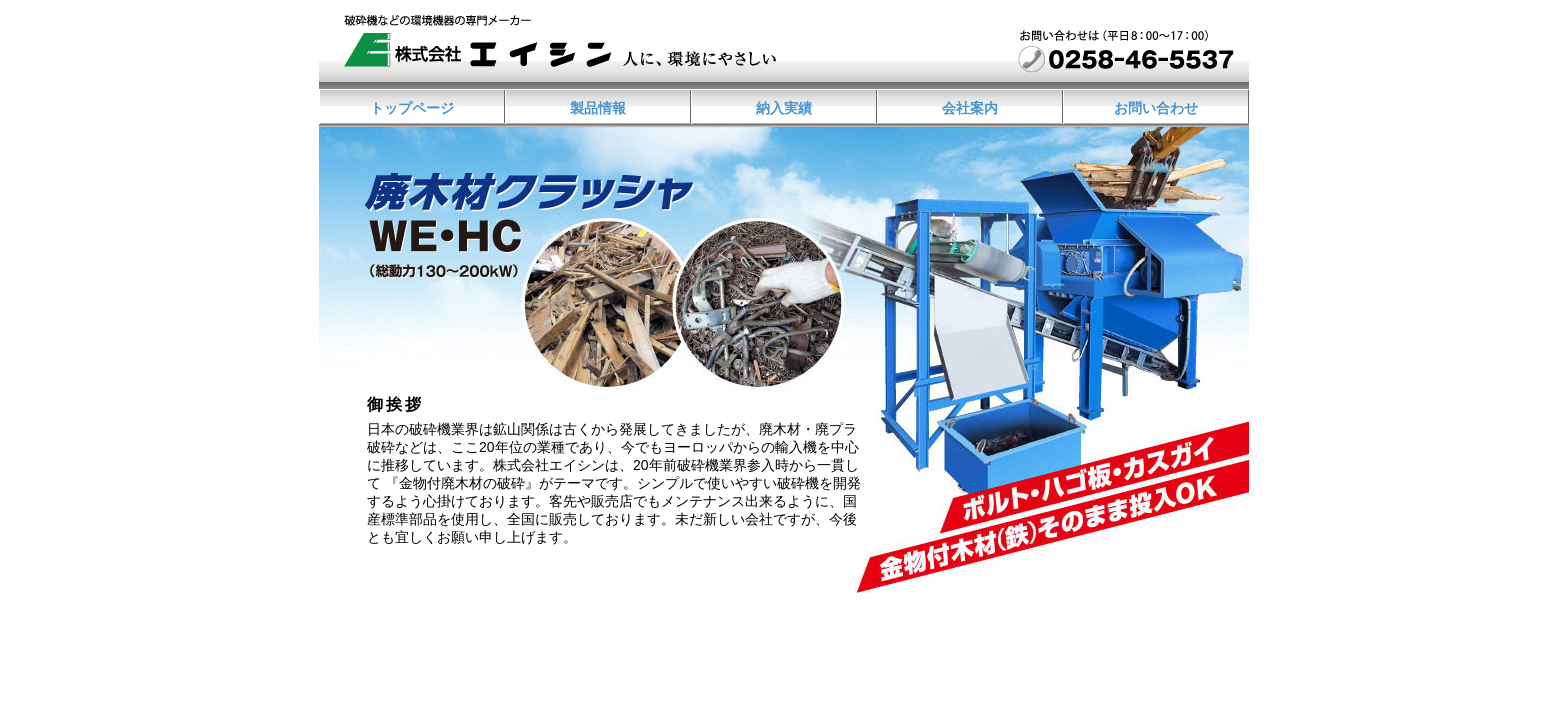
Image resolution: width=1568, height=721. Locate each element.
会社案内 (970, 108)
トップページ (412, 108)
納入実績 (784, 108)
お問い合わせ (1156, 108)
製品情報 (598, 108)
